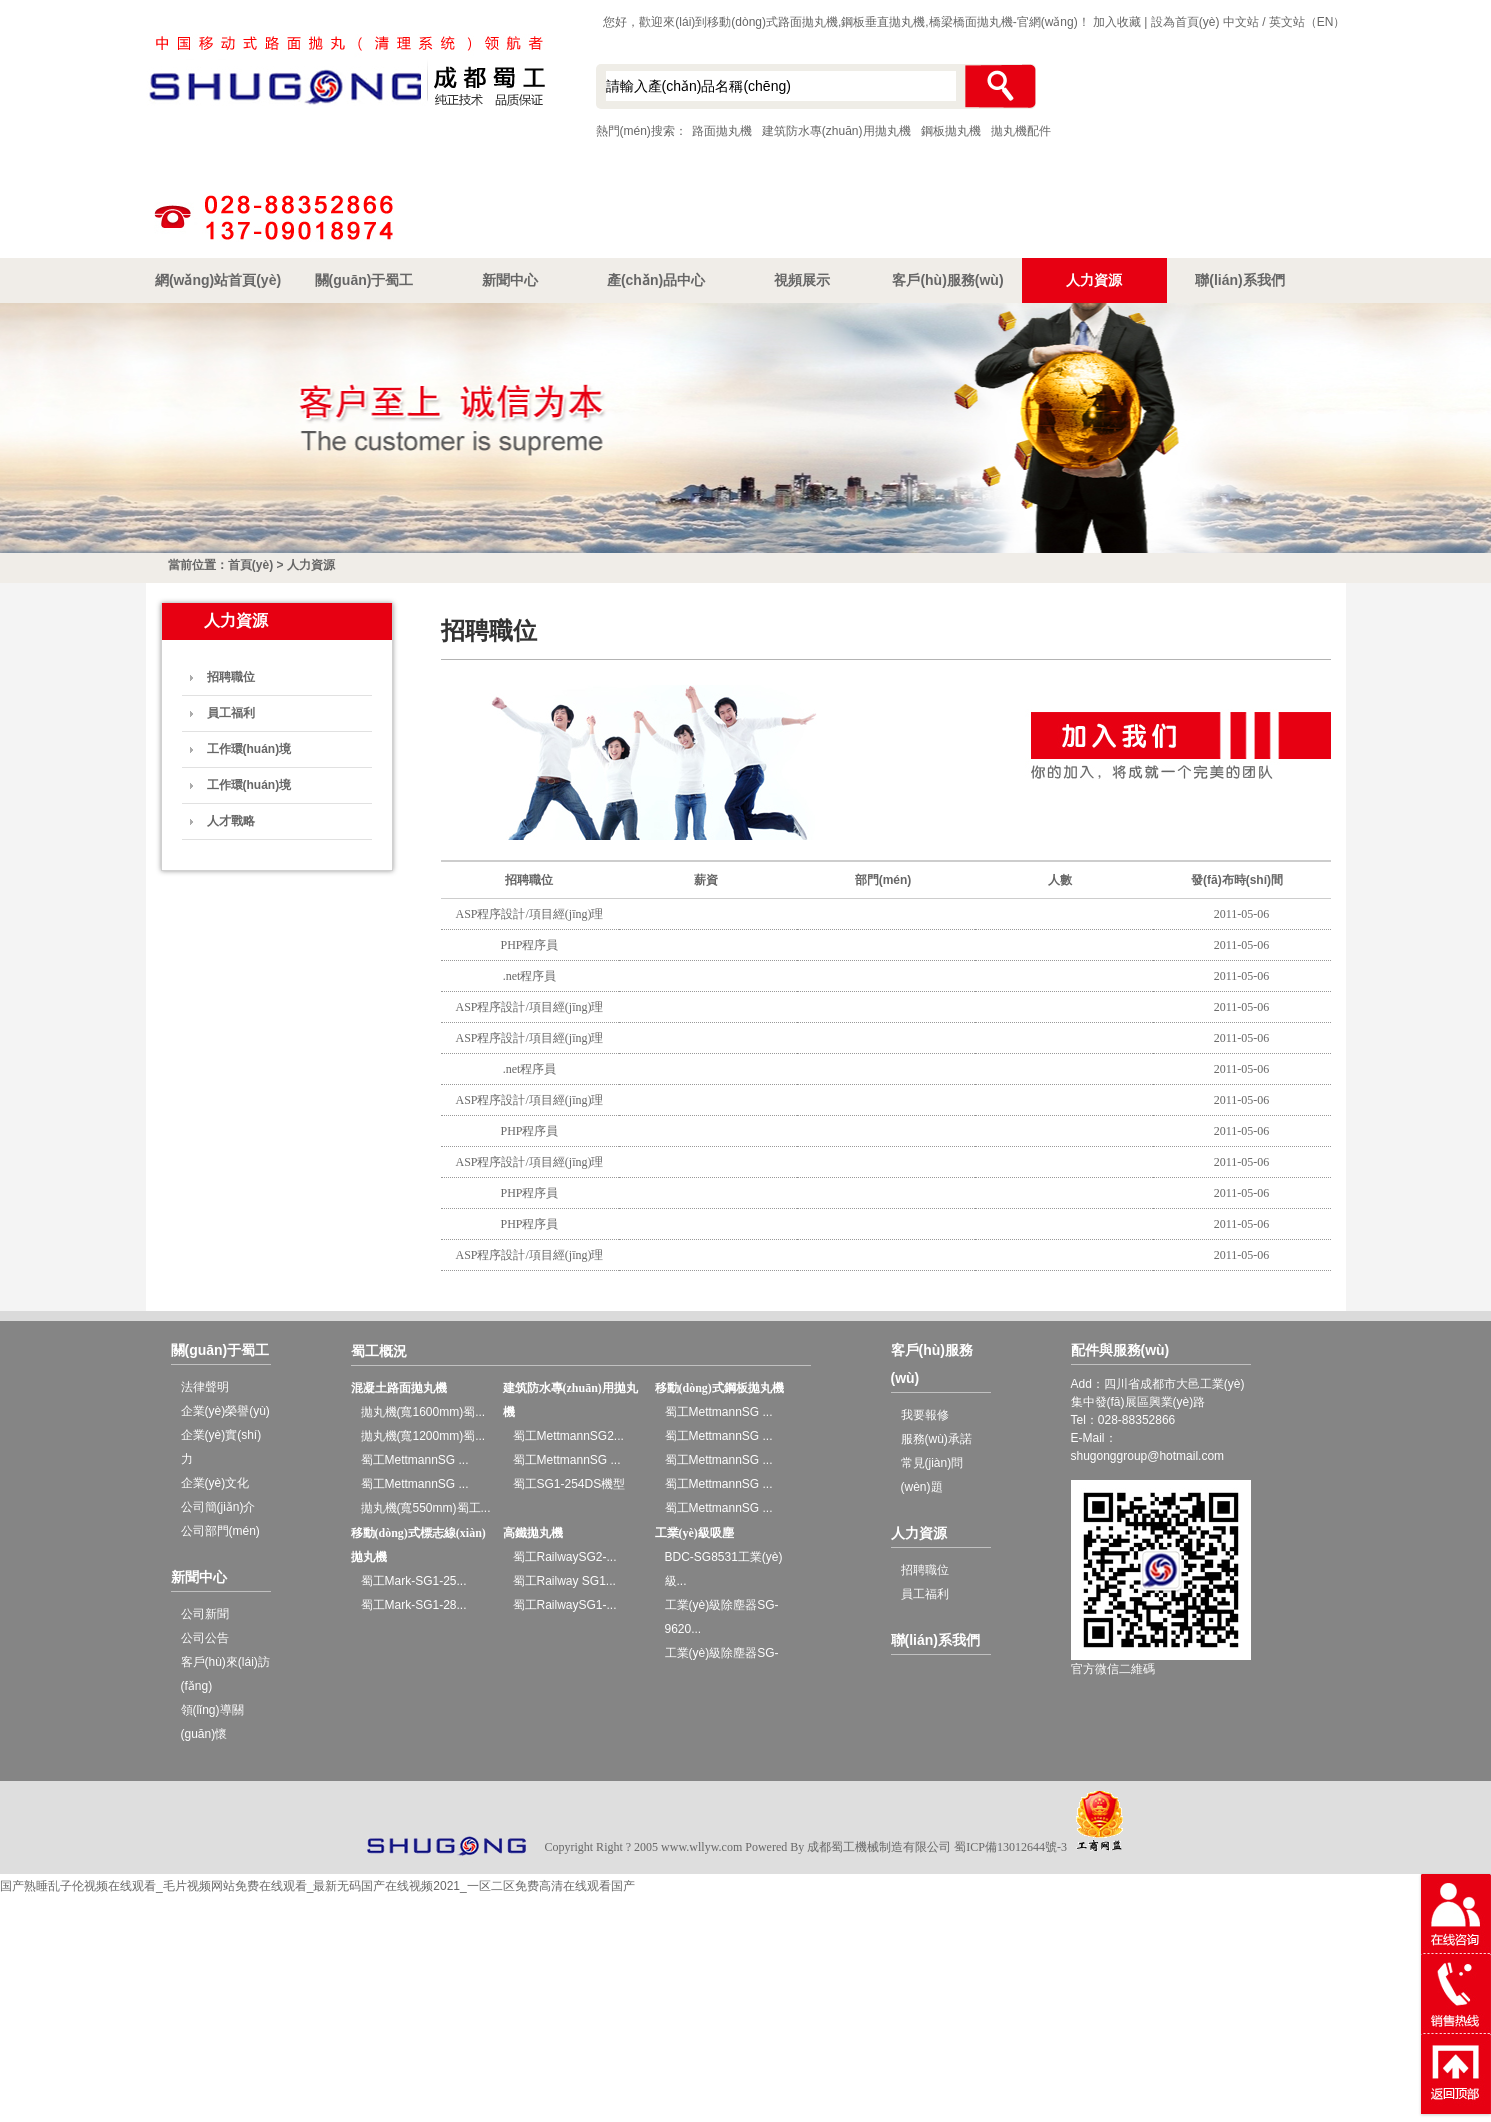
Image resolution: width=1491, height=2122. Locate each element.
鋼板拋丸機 (951, 131)
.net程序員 (530, 976)
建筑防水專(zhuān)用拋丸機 (836, 131)
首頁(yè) (250, 565)
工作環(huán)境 (249, 749)
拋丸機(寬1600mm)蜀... (423, 1412)
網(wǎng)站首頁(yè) (218, 280)
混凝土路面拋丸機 (399, 1388)
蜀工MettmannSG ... (415, 1460)
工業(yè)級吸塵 (694, 1533)
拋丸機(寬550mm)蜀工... (426, 1508)
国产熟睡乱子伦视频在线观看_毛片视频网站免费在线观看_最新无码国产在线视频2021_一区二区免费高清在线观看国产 (317, 1886)
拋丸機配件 (1021, 131)
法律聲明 (205, 1387)
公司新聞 (205, 1614)
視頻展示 (802, 280)
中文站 (1241, 22)
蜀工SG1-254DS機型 (569, 1484)
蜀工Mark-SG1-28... (414, 1605)
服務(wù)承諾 (936, 1439)
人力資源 (1094, 280)
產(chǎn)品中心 (656, 280)
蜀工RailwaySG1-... (565, 1605)
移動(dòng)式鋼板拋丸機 (719, 1388)
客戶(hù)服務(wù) (947, 280)
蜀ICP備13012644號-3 (1010, 1847)
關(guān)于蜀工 (364, 280)
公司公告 (205, 1638)
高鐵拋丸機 (533, 1533)
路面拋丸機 (722, 131)
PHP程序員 (529, 945)
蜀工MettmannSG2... (568, 1436)
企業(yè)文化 (215, 1483)
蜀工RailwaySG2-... (565, 1557)
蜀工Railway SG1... (564, 1581)
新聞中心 (510, 280)
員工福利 (231, 713)
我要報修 (925, 1415)
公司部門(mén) (220, 1531)
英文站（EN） (1307, 22)
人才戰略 (231, 821)
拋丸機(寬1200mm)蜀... (423, 1436)
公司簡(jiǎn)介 (218, 1507)
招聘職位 (231, 677)
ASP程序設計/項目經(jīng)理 (529, 914)
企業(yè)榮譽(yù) (225, 1411)
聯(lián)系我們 (1239, 280)
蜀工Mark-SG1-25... (414, 1581)
